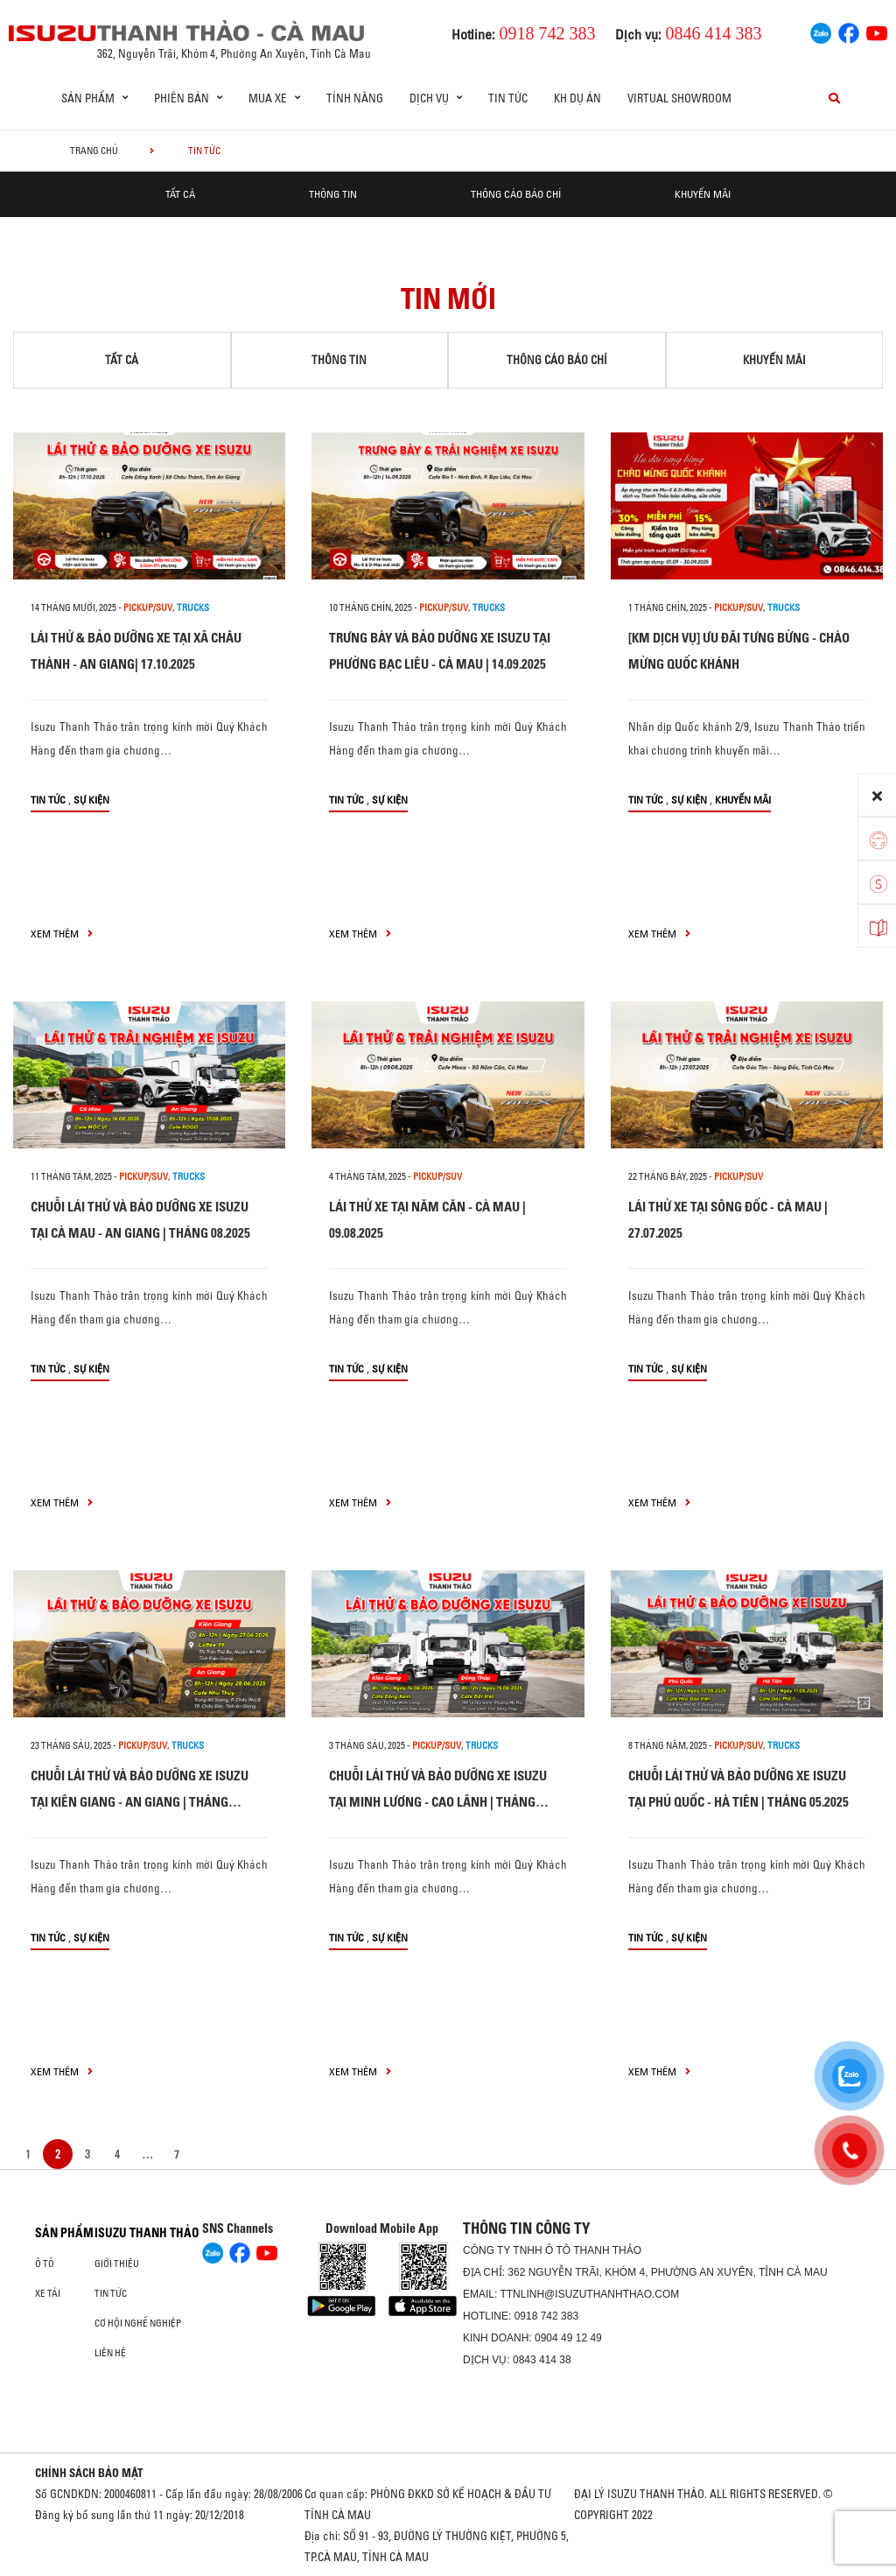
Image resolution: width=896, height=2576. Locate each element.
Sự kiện (91, 799)
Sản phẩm (64, 2233)
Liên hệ (110, 2353)
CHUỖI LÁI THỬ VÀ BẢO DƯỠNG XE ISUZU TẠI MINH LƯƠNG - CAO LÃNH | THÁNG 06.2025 (438, 1801)
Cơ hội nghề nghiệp (137, 2323)
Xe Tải (47, 2293)
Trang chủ (94, 150)
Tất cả (180, 193)
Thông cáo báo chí (516, 193)
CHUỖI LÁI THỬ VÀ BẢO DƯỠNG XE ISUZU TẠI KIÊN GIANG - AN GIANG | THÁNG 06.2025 (139, 1801)
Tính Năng (354, 98)
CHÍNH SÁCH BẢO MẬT (89, 2473)
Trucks (193, 607)
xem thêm (62, 933)
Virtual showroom (679, 98)
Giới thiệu (116, 2263)
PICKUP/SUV (147, 607)
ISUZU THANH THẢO (147, 2233)
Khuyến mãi (703, 193)
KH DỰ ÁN (577, 98)
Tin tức (508, 98)
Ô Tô (44, 2263)
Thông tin (333, 193)
